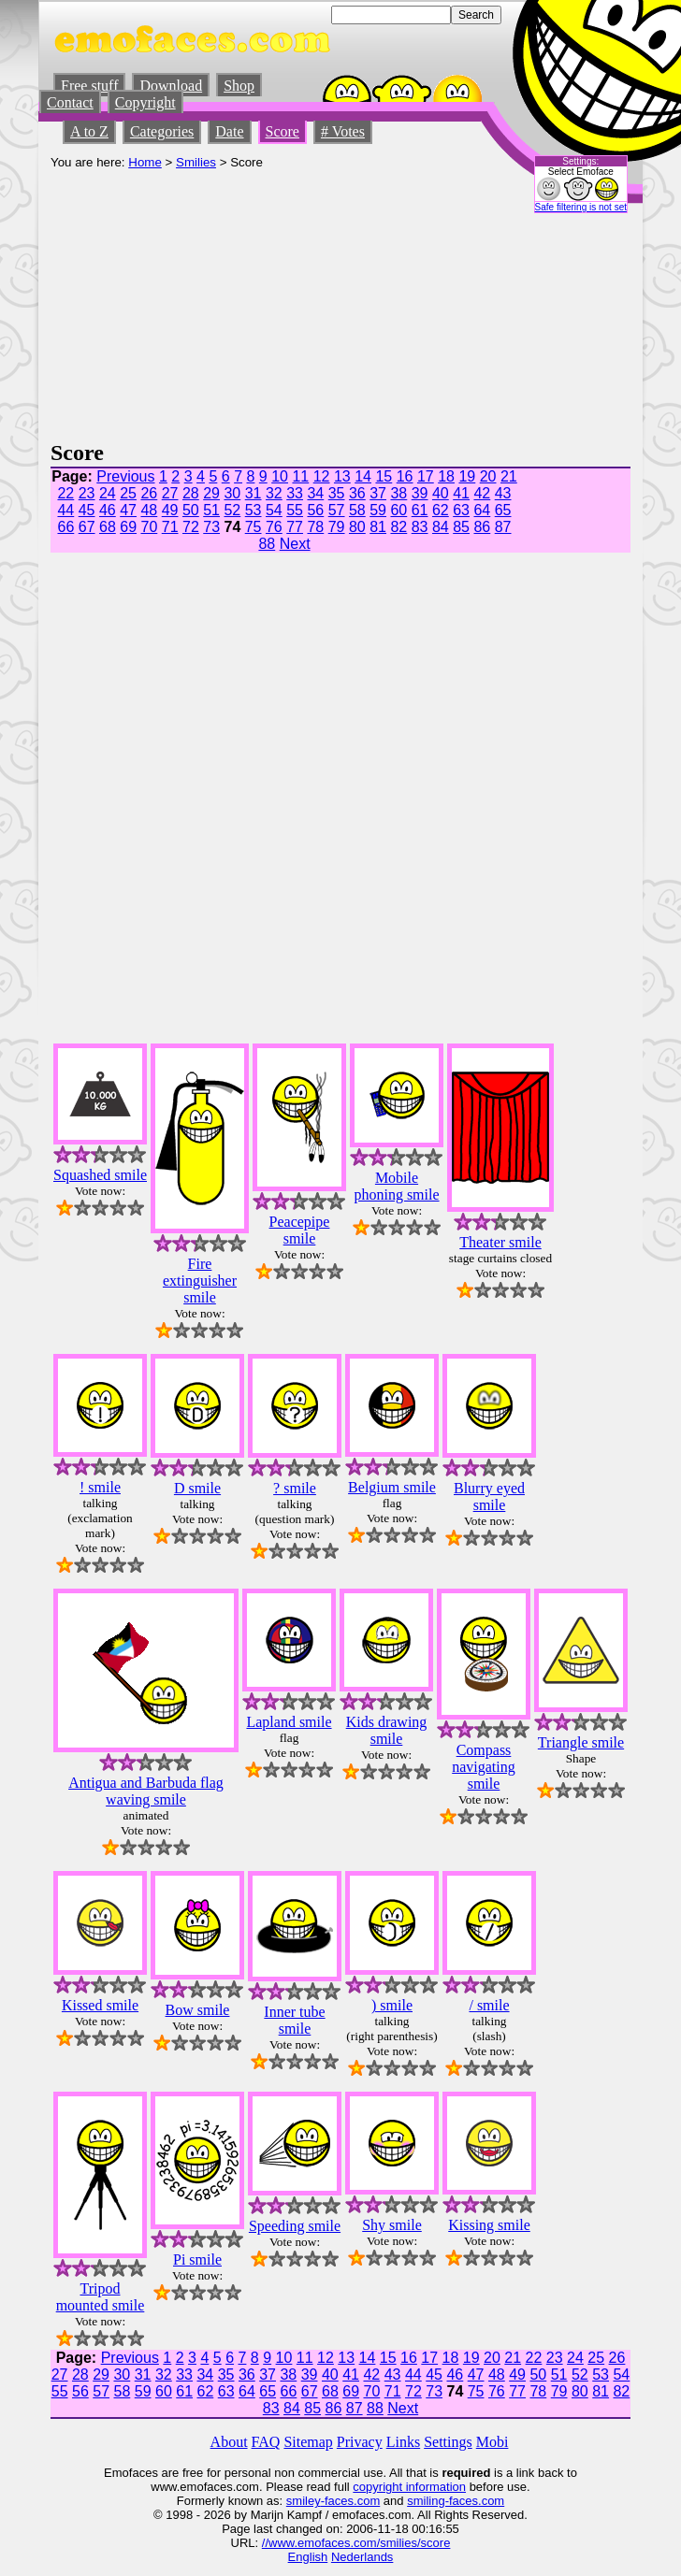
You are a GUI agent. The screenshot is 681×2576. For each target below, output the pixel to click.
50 (190, 510)
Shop (239, 86)
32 (274, 493)
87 (503, 527)
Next (295, 544)
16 (405, 476)
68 (107, 527)
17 (425, 476)
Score (282, 131)
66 (65, 527)
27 (170, 493)
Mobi (492, 2442)
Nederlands (362, 2557)
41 (461, 493)
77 (294, 527)
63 (461, 510)
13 (342, 476)
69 (128, 527)
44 (65, 510)
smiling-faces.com (455, 2501)
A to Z (89, 131)
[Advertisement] (283, 300)
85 (461, 527)
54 (274, 510)
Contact (70, 102)
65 (503, 510)
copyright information (409, 2487)
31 (253, 493)
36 (357, 493)
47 (128, 510)
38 (398, 493)
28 (190, 493)
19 (466, 476)
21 (508, 476)
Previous (125, 476)
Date (229, 131)
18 (446, 476)
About (229, 2442)
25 (128, 493)
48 (148, 510)
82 (398, 527)
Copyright (145, 102)
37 (377, 493)
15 (383, 476)
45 (87, 510)
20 (488, 476)
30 (232, 493)
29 (211, 493)
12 (321, 476)
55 (294, 510)
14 (363, 476)
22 (65, 493)
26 (148, 493)
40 (440, 493)
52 (232, 510)
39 (420, 493)
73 (211, 527)
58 (357, 510)
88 (266, 544)
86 (481, 527)
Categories (162, 131)
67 (87, 527)
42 (481, 493)
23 (87, 493)
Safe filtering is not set (581, 207)
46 (107, 510)
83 (420, 527)
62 (440, 510)
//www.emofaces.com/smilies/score (356, 2543)
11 (300, 476)
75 (253, 527)
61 (420, 510)
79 (336, 527)
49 (170, 510)
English (308, 2557)
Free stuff (89, 86)
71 (170, 527)
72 (190, 527)
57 (336, 510)
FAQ (266, 2442)
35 (336, 493)
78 (315, 527)
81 (377, 527)
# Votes (343, 131)
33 (294, 493)
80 (357, 527)
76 (274, 527)
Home (145, 162)
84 (440, 527)
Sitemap (307, 2442)
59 (377, 510)
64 (481, 510)
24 (107, 493)
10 (279, 476)
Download (170, 86)
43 (503, 493)
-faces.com (351, 2501)
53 (253, 510)
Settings (448, 2442)
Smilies (196, 162)
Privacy (360, 2442)
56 (315, 510)
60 (398, 510)
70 (148, 527)
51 (211, 510)
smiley (303, 2501)
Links (403, 2442)
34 (315, 493)
